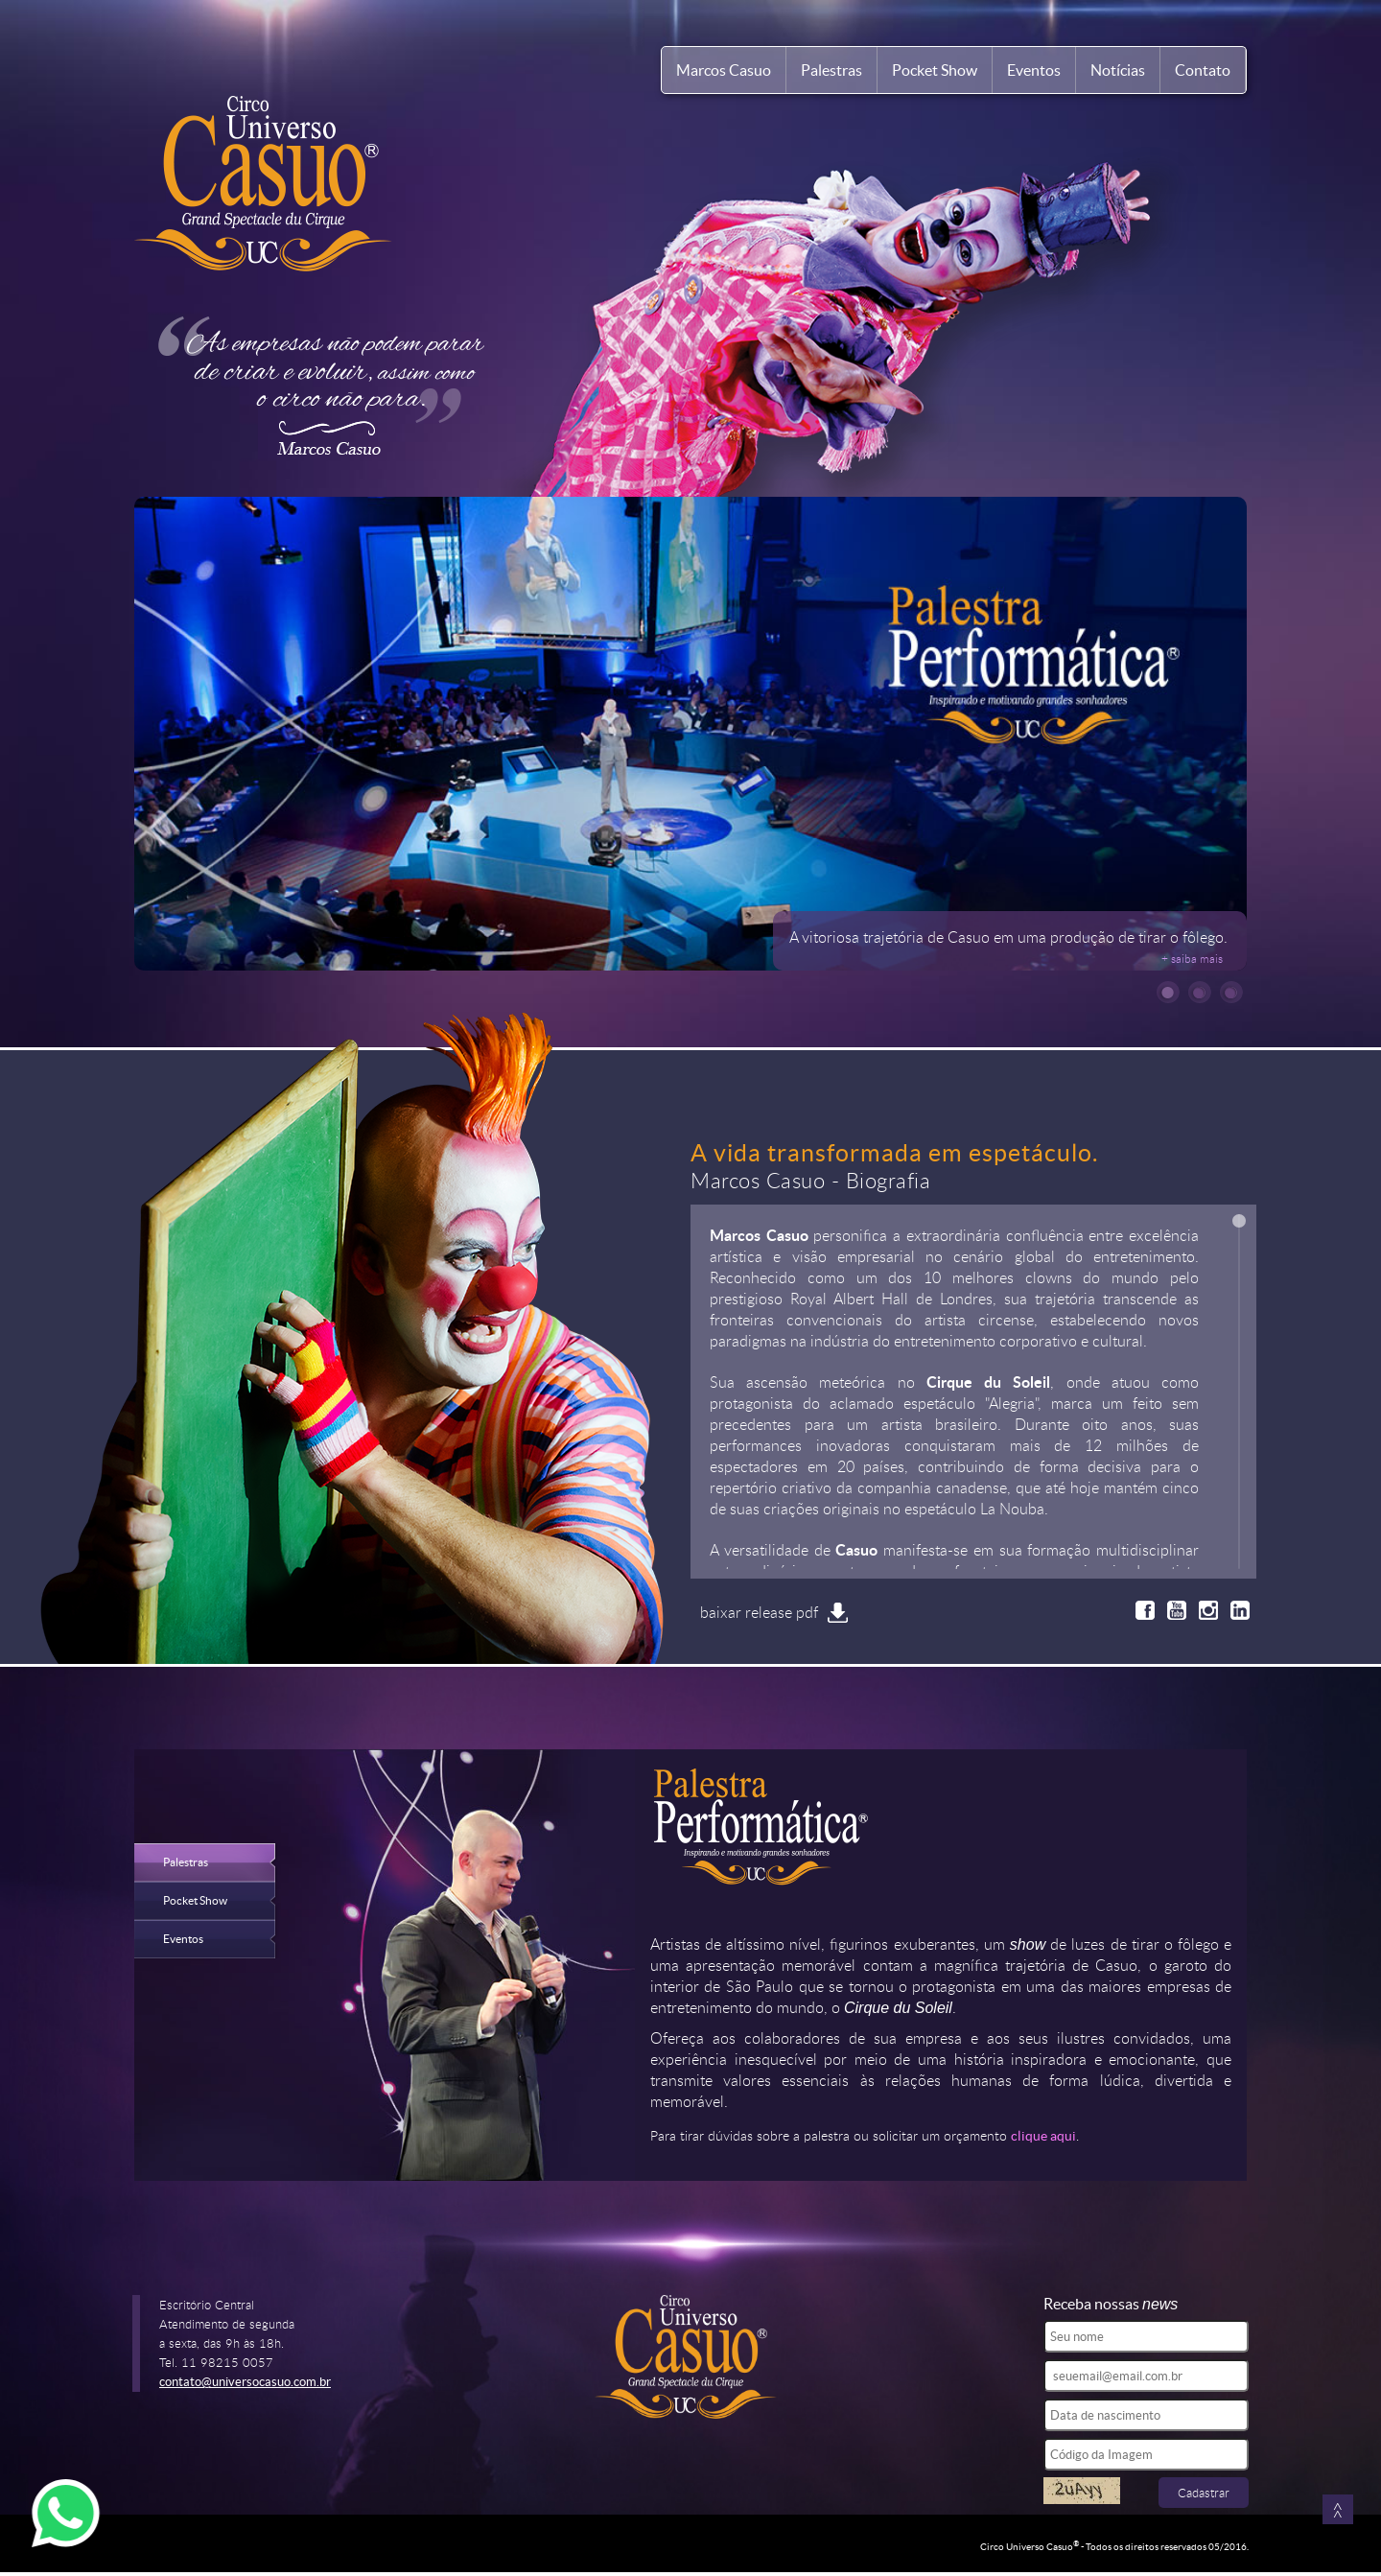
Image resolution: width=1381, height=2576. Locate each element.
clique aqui (1043, 2135)
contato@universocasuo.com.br (245, 2382)
